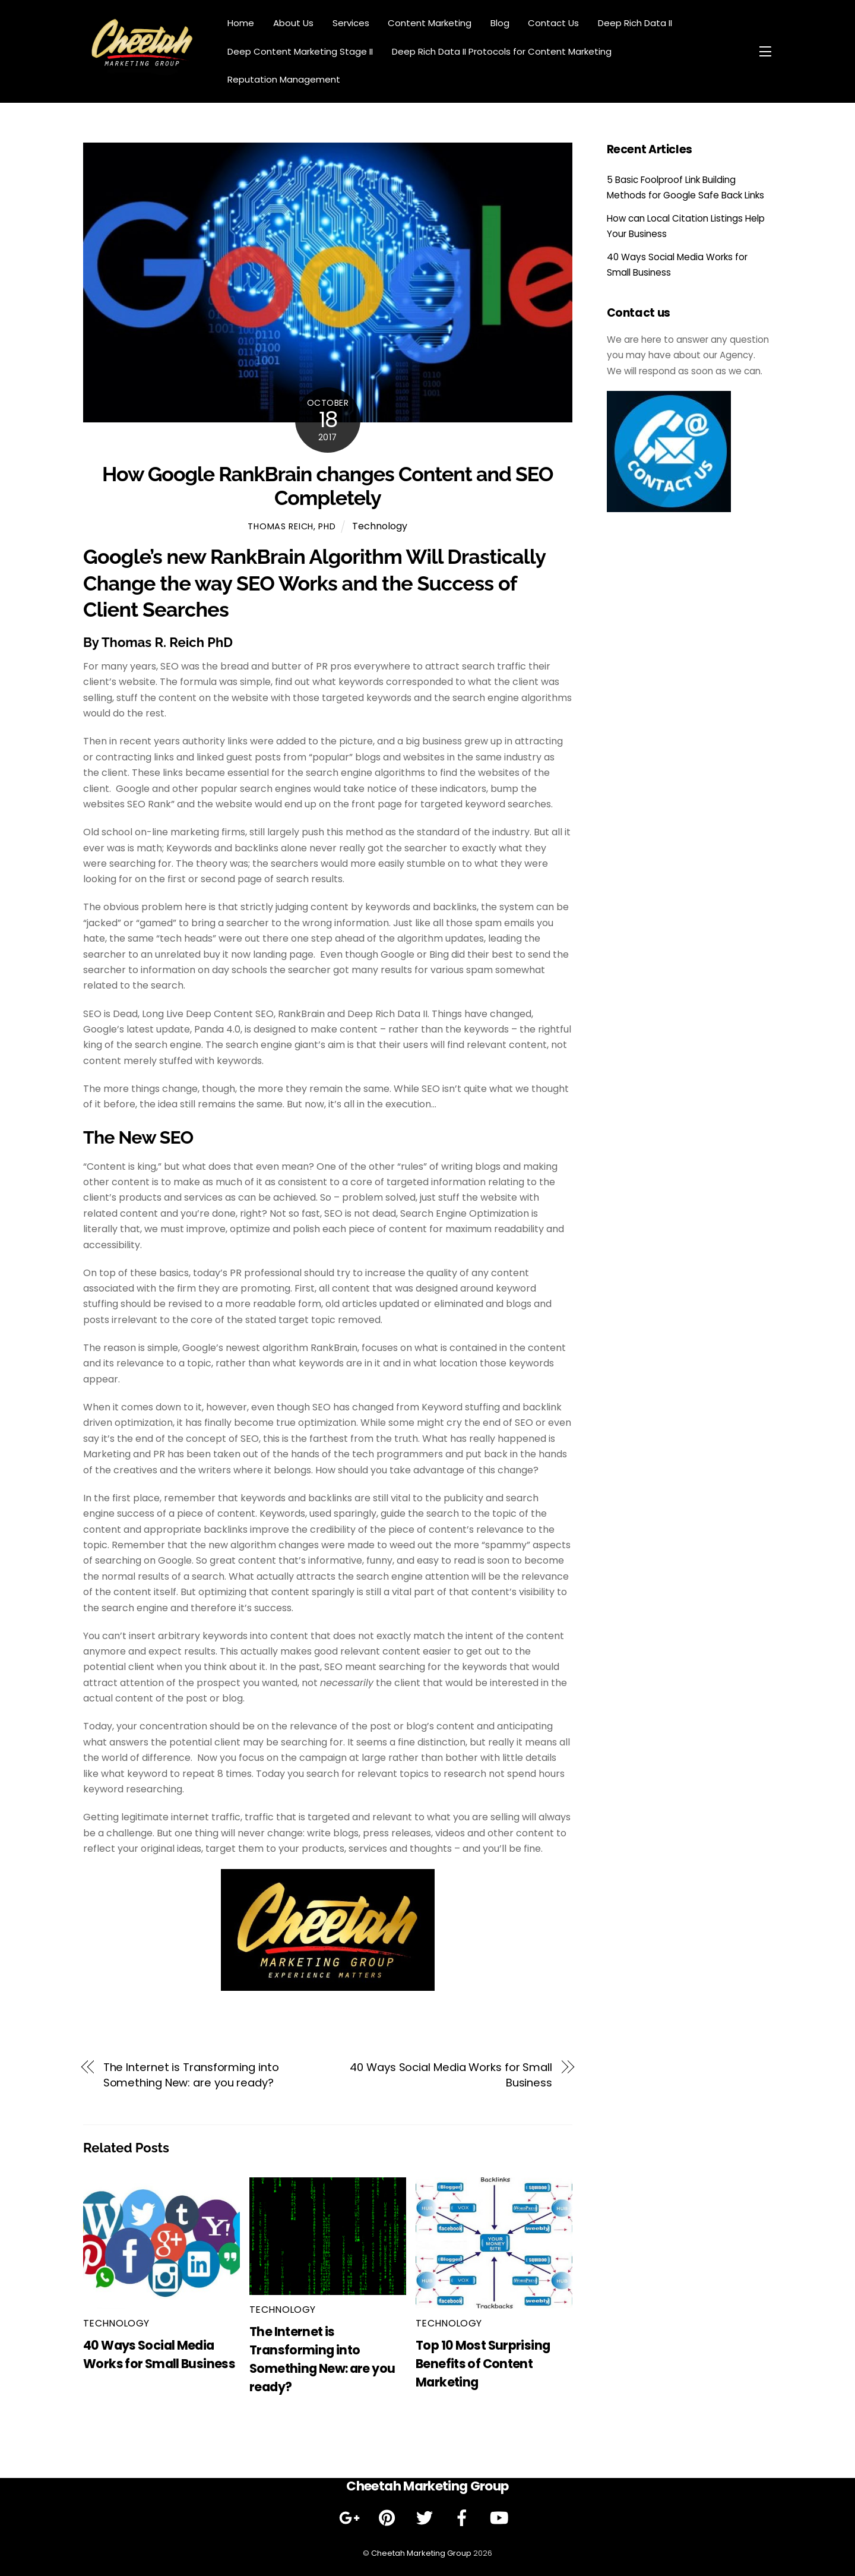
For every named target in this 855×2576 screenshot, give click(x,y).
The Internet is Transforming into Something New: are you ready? (191, 2075)
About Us (293, 23)
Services (350, 23)
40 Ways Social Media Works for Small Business (451, 2075)
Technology (379, 526)
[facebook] (464, 2518)
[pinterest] (389, 2518)
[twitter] (426, 2518)
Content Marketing (429, 23)
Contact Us (553, 23)
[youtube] (501, 2518)
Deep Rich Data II (635, 23)
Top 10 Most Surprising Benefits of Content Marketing (483, 2364)
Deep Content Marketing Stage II (300, 51)
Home (240, 23)
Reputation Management (283, 79)
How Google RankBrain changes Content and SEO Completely (327, 486)
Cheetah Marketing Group (421, 2553)
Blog (499, 23)
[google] (351, 2518)
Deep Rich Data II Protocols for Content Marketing (502, 51)
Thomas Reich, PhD (291, 526)
